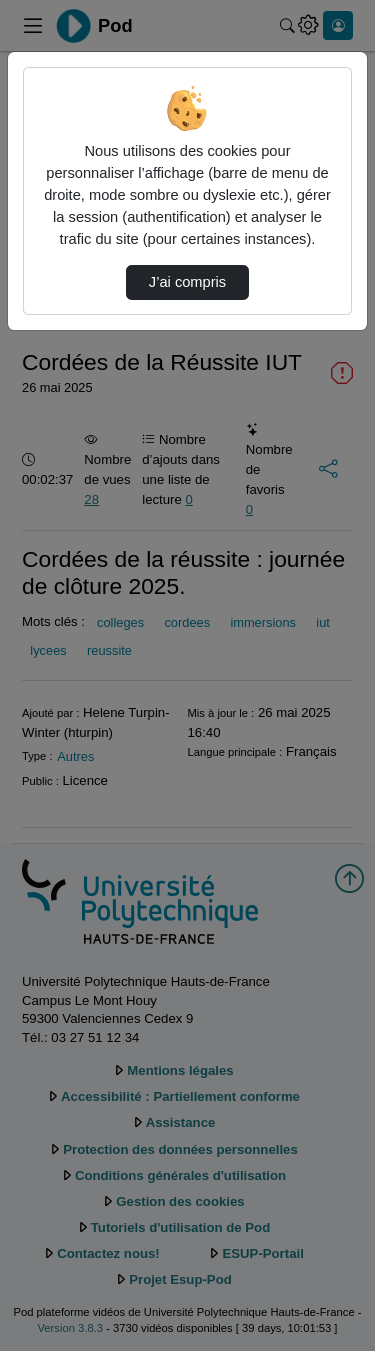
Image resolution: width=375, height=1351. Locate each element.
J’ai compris (187, 282)
